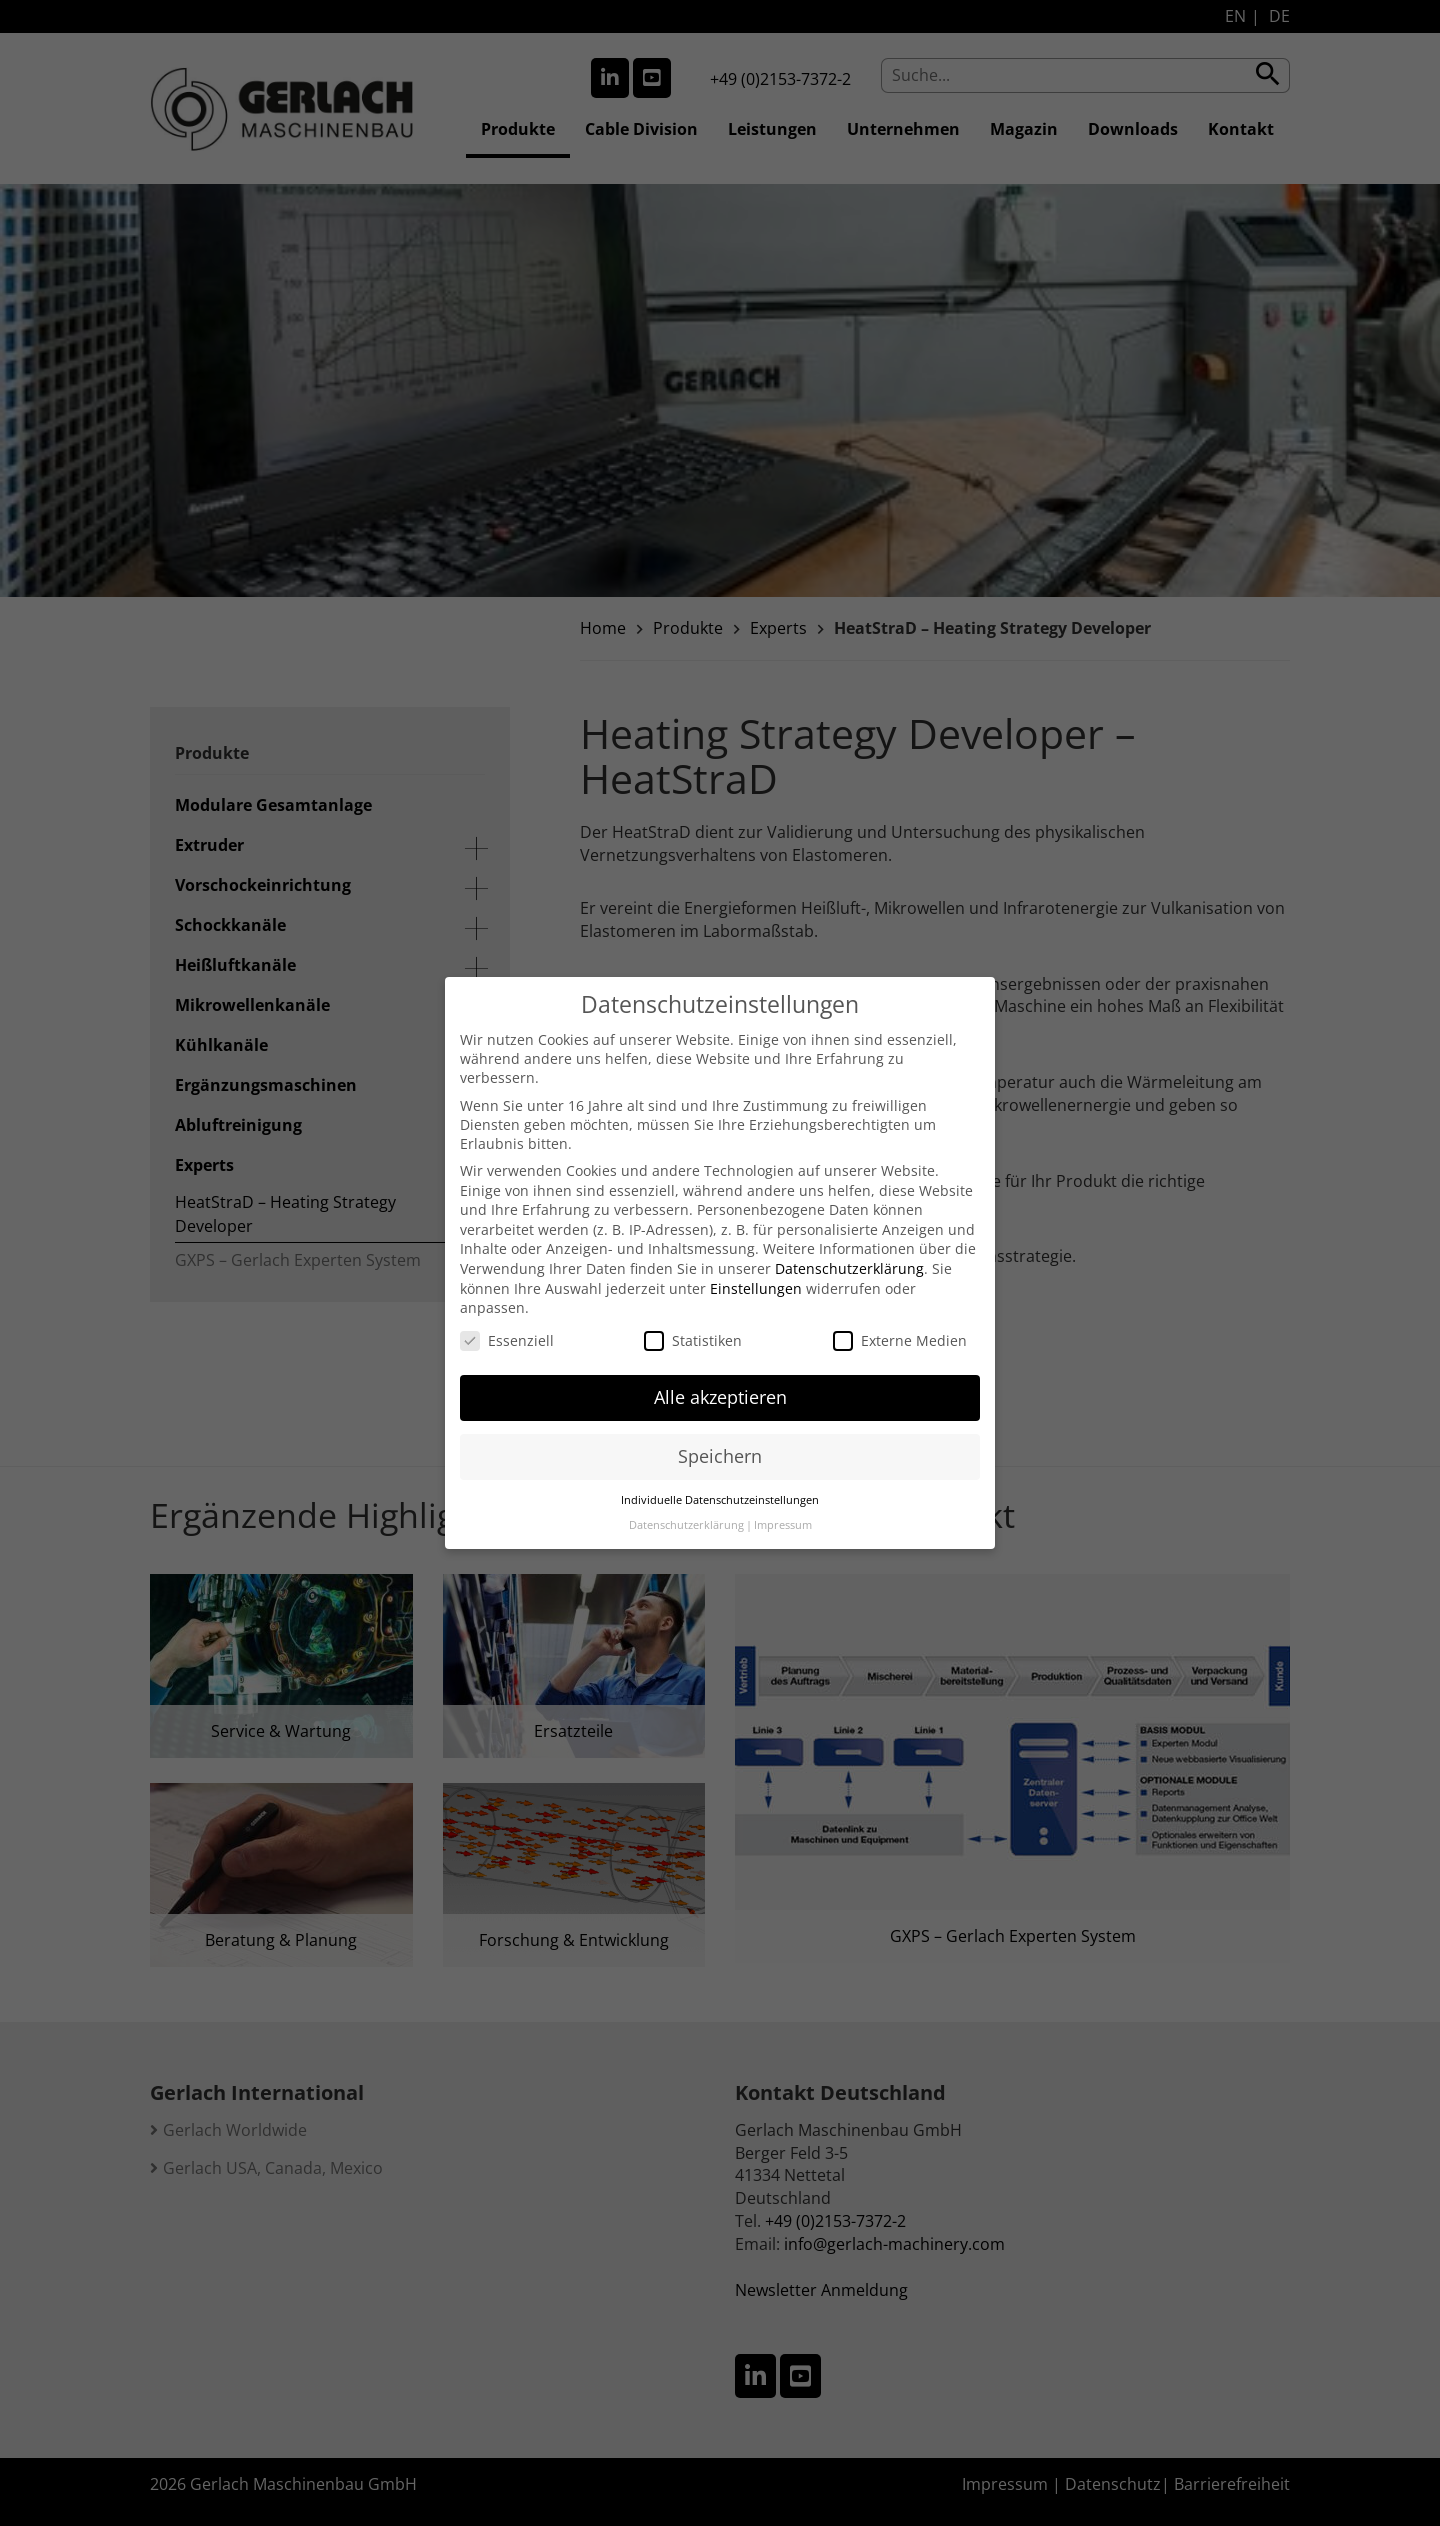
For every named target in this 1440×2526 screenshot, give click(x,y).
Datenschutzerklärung (849, 1245)
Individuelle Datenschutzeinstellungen (720, 1478)
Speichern (720, 1434)
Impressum (783, 1502)
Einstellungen (756, 1265)
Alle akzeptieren (720, 1375)
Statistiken (693, 1317)
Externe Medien (900, 1317)
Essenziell (507, 1317)
